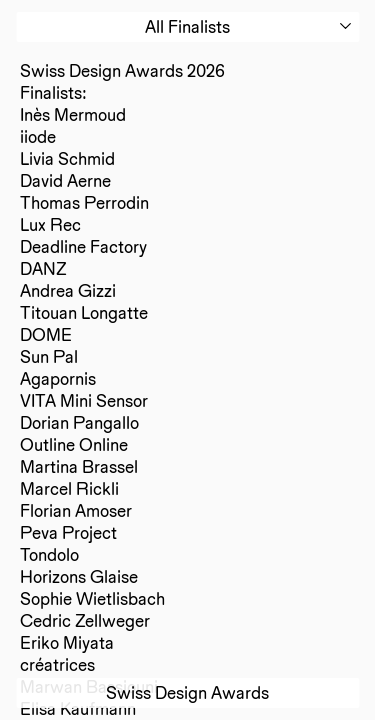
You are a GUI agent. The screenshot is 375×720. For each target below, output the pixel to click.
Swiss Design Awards (187, 692)
